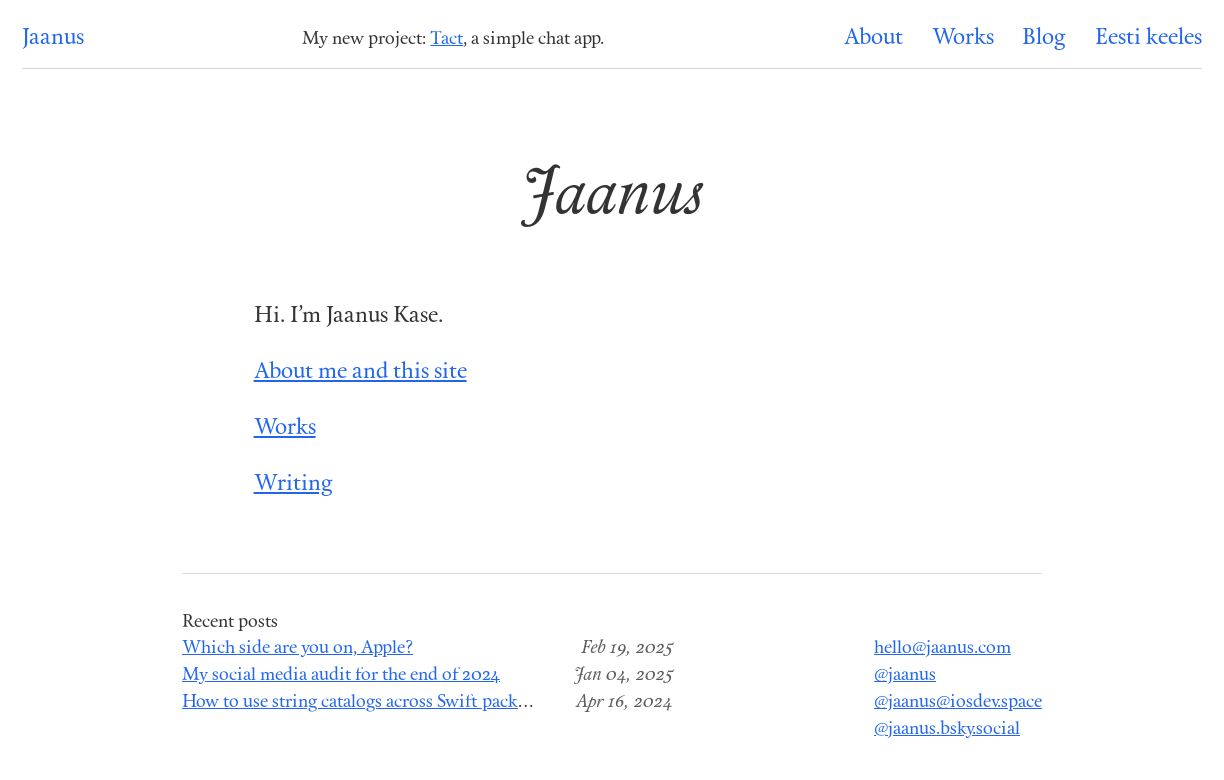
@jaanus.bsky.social (947, 729)
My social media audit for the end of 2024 (341, 675)
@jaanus (905, 675)
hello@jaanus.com (942, 648)
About (873, 38)
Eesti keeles (1148, 38)
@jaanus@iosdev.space (958, 702)
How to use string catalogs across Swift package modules (397, 702)
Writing (293, 484)
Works (963, 38)
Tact (446, 39)
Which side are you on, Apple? (297, 648)
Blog (1044, 38)
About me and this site (360, 372)
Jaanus (53, 38)
